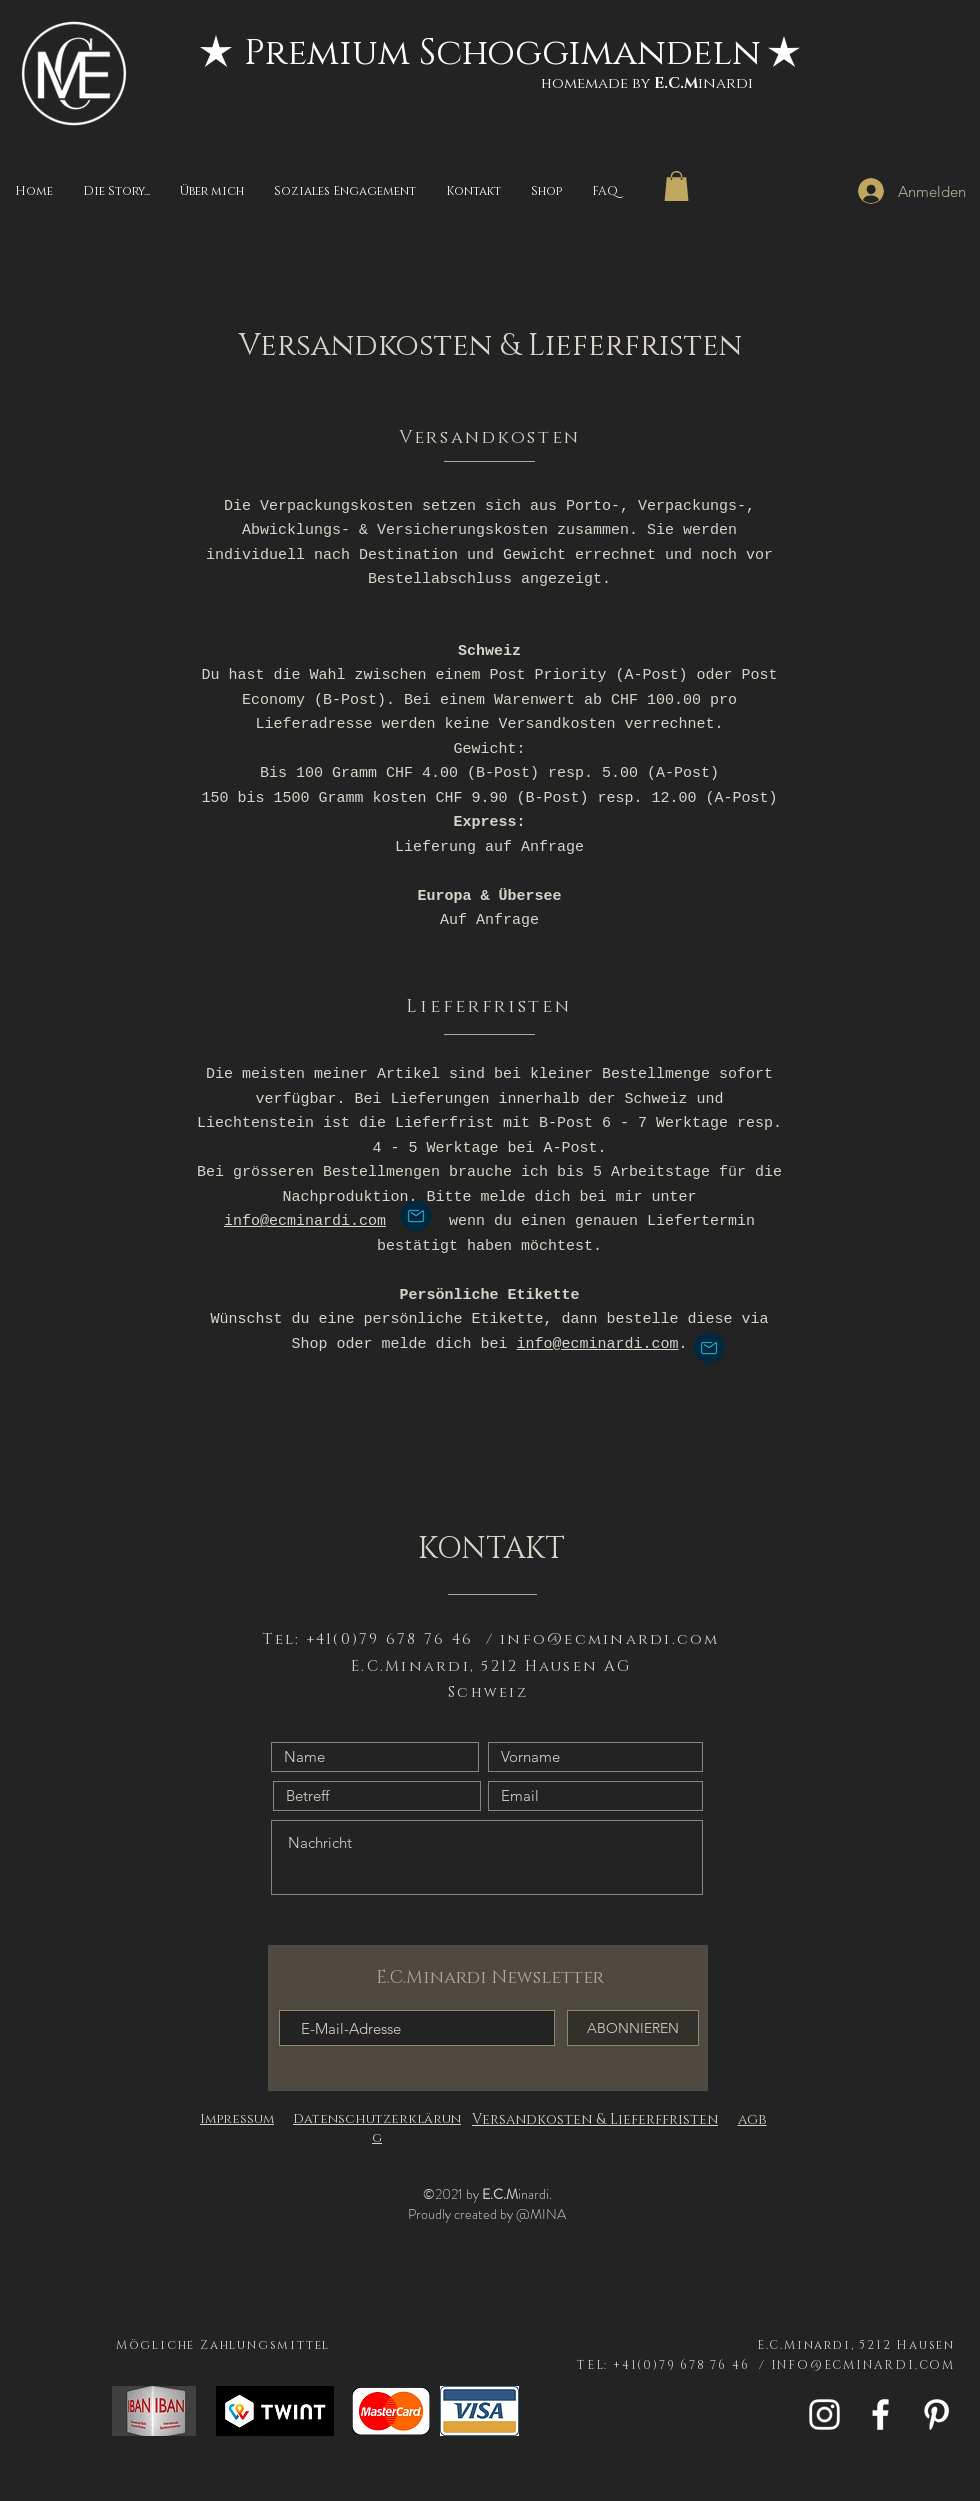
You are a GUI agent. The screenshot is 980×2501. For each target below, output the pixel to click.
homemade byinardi (647, 83)
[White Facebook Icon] (880, 2414)
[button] (676, 186)
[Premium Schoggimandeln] (502, 53)
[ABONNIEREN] (633, 2028)
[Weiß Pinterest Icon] (936, 2414)
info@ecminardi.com (305, 1221)
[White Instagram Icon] (824, 2414)
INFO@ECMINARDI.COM (863, 2365)
